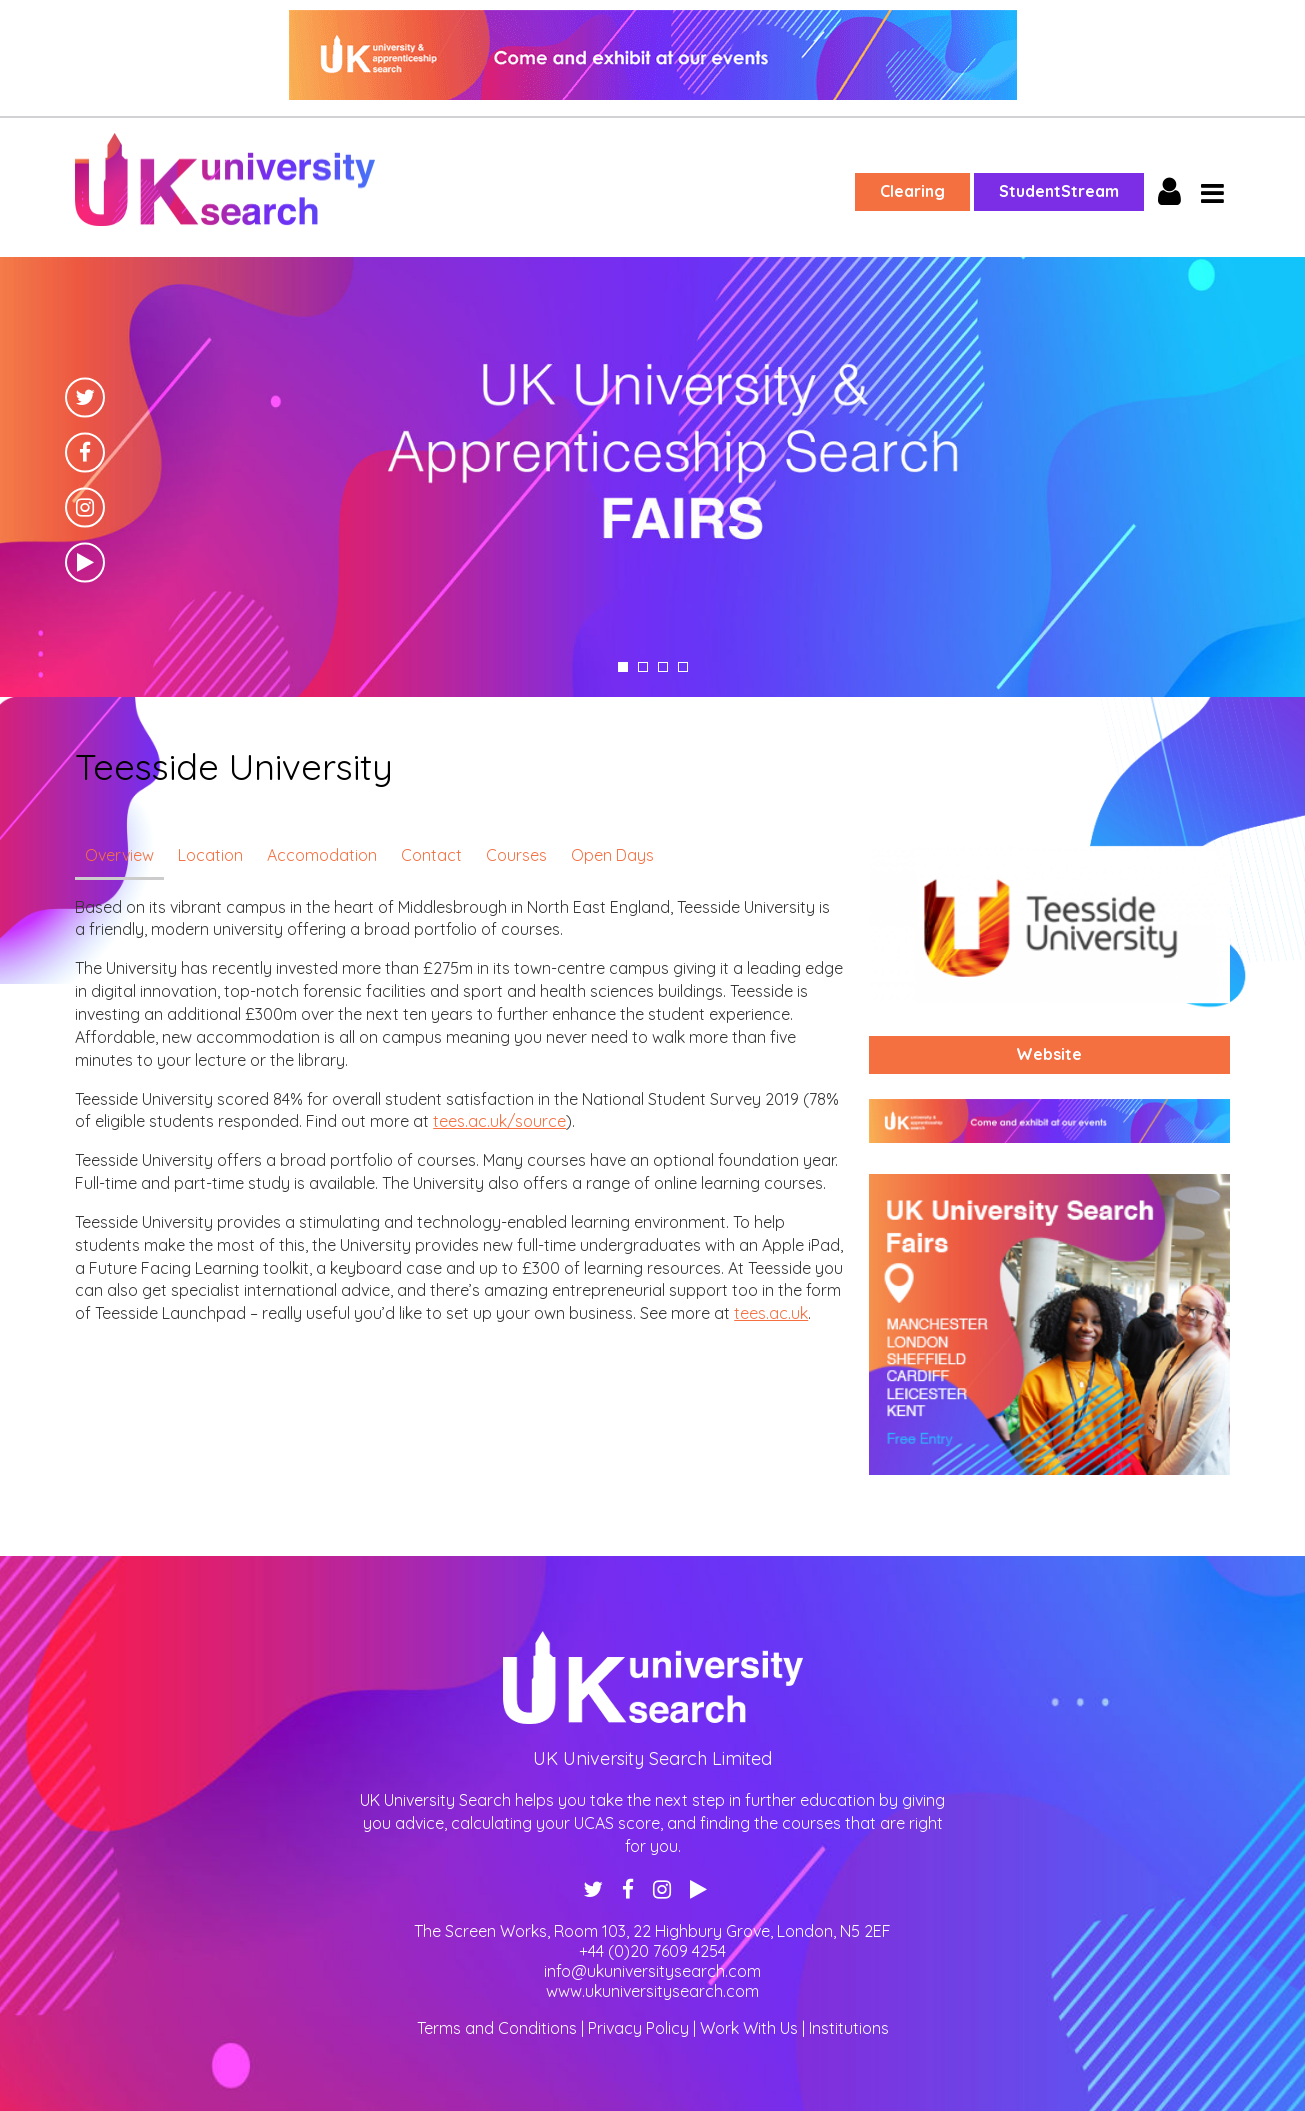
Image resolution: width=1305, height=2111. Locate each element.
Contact (431, 855)
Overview (119, 855)
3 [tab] (663, 667)
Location (210, 855)
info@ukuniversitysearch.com (652, 1971)
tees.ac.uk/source (499, 1121)
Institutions (849, 2028)
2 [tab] (643, 667)
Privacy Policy (638, 2028)
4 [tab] (683, 667)
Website (1049, 1054)
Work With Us (749, 2028)
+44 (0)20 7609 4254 (652, 1951)
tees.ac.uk (771, 1313)
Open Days (612, 855)
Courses (516, 855)
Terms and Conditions (497, 2028)
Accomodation (322, 855)
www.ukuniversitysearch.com (652, 1991)
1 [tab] (623, 667)
